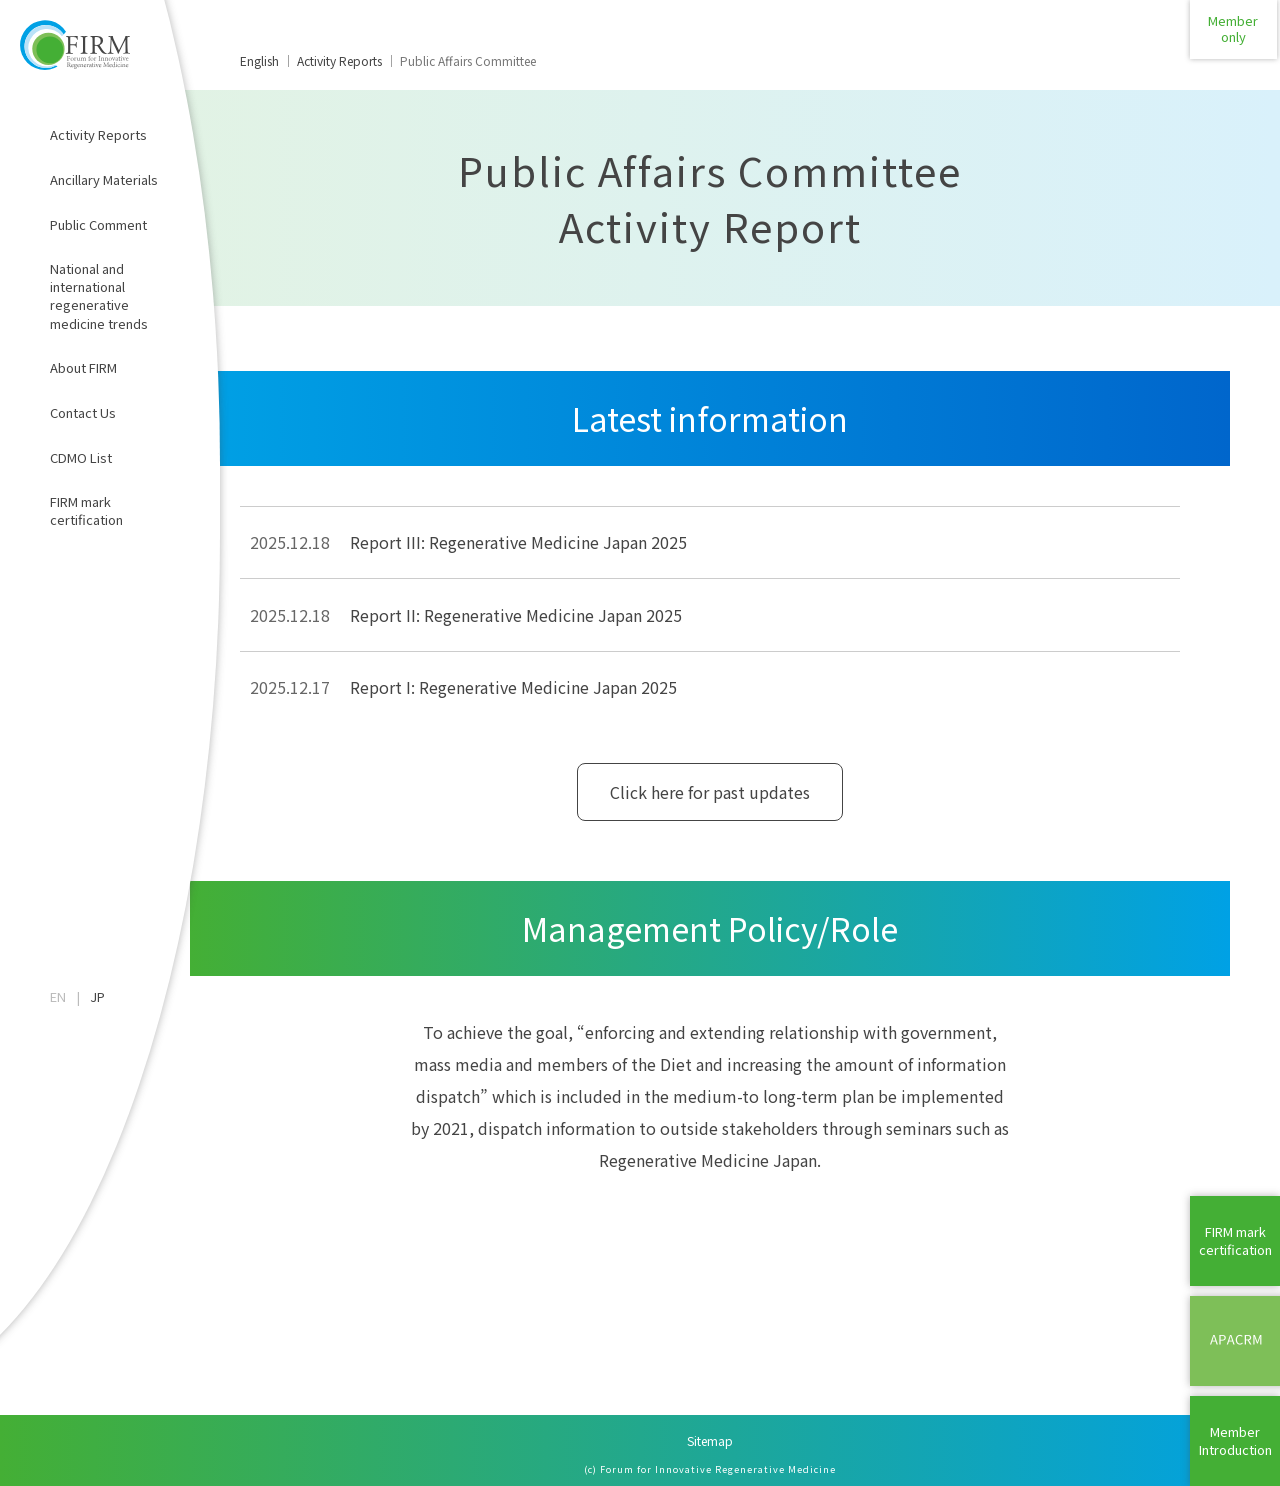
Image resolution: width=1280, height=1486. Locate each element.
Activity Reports (98, 134)
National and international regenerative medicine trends (99, 296)
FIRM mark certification (86, 510)
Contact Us (83, 412)
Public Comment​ (98, 224)
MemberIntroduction (1235, 1440)
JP (97, 997)
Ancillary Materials (104, 179)
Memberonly (1235, 44)
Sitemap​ (710, 1440)
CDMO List (81, 457)
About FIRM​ (83, 367)
